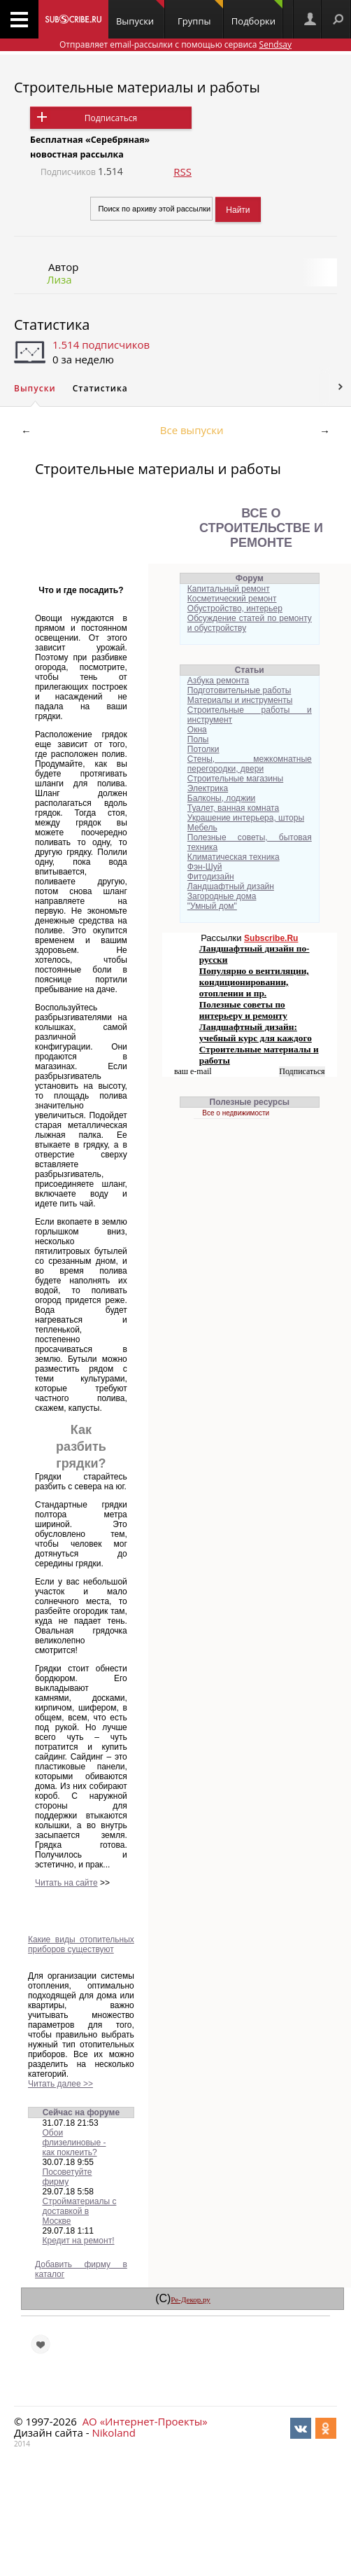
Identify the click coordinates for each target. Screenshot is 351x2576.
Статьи (249, 670)
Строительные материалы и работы (137, 87)
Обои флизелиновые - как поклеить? (74, 2142)
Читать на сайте (66, 1883)
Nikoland (113, 2432)
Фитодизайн (210, 877)
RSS (182, 172)
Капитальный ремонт (228, 589)
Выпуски (140, 13)
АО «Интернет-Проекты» (145, 2421)
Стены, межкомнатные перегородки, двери (249, 764)
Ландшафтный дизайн (230, 886)
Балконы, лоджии (221, 798)
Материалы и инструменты (240, 700)
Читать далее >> (60, 2084)
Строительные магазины (235, 779)
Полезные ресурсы (250, 1102)
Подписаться (111, 118)
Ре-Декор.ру (190, 2299)
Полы (198, 739)
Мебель (202, 828)
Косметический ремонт (232, 599)
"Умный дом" (212, 906)
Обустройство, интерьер (234, 608)
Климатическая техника (233, 857)
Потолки (203, 749)
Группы (200, 13)
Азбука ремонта (218, 680)
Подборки (256, 13)
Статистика (51, 324)
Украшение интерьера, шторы (245, 818)
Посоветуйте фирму (67, 2177)
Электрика (207, 788)
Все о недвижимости (235, 1113)
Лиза (59, 279)
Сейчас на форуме (81, 2112)
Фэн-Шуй (204, 867)
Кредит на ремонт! (79, 2241)
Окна (197, 729)
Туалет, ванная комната (233, 808)
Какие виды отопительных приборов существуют (81, 1944)
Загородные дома (222, 896)
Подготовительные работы (239, 690)
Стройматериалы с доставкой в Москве (80, 2211)
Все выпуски (192, 430)
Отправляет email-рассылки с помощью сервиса (175, 44)
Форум (250, 578)
